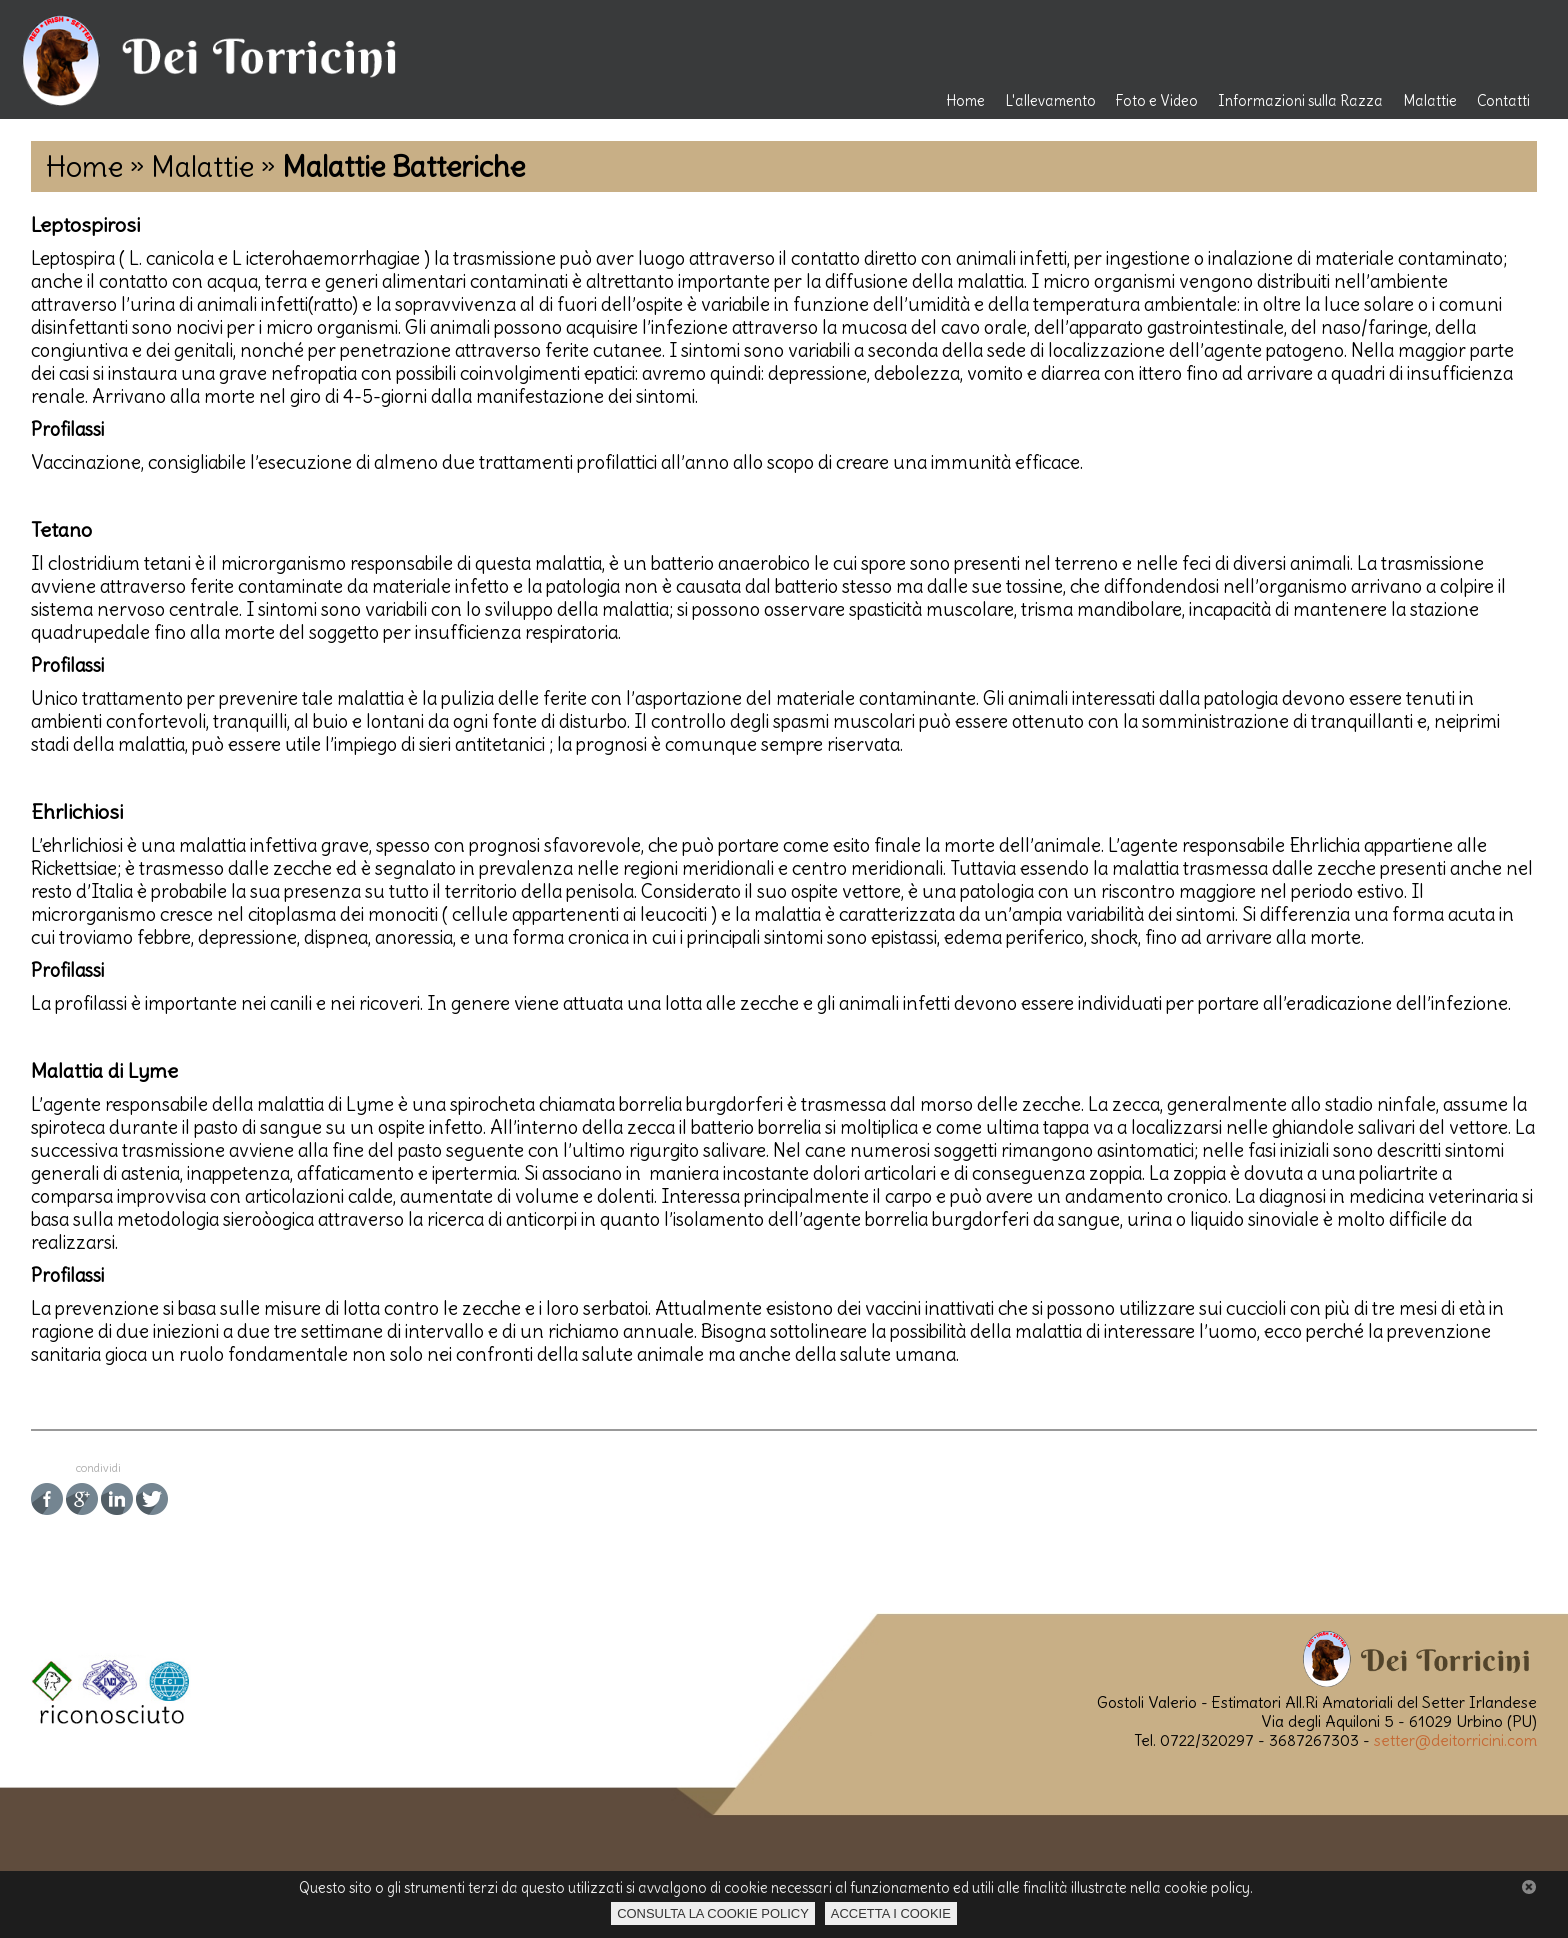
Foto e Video (1157, 101)
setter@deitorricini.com (1455, 1740)
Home (965, 101)
